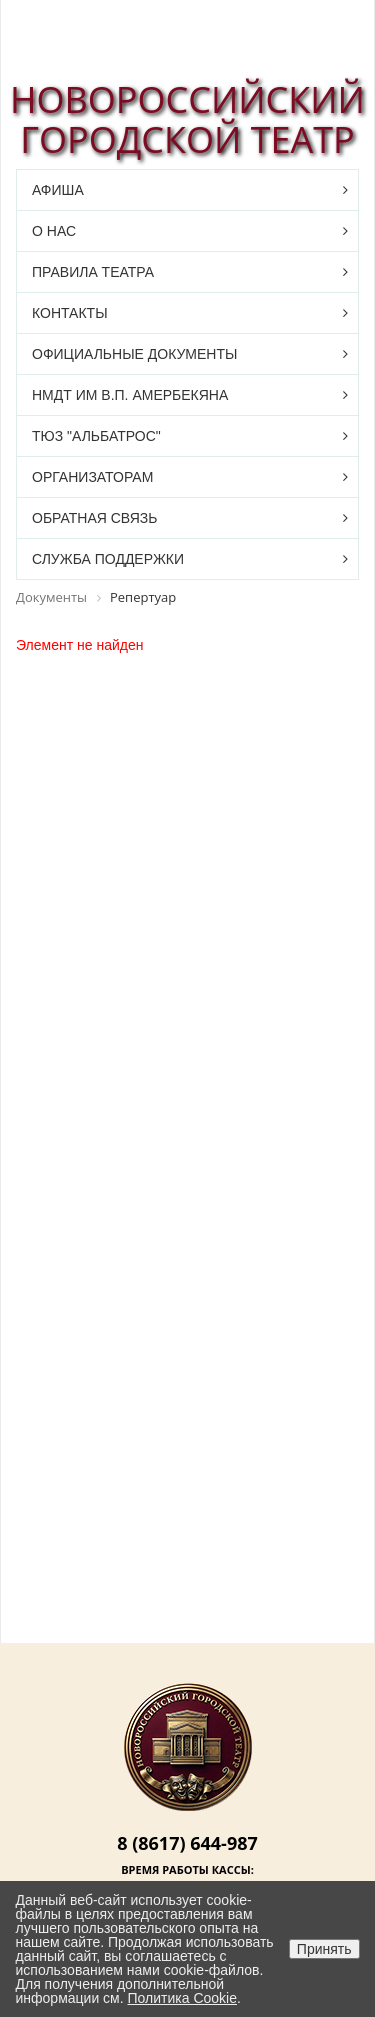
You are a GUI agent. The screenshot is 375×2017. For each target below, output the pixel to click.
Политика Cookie (182, 1998)
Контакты (70, 313)
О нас (54, 231)
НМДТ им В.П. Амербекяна (130, 395)
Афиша (58, 190)
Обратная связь (94, 518)
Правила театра (93, 272)
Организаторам (92, 477)
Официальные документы (134, 354)
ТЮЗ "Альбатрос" (96, 436)
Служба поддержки (108, 559)
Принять (324, 1949)
